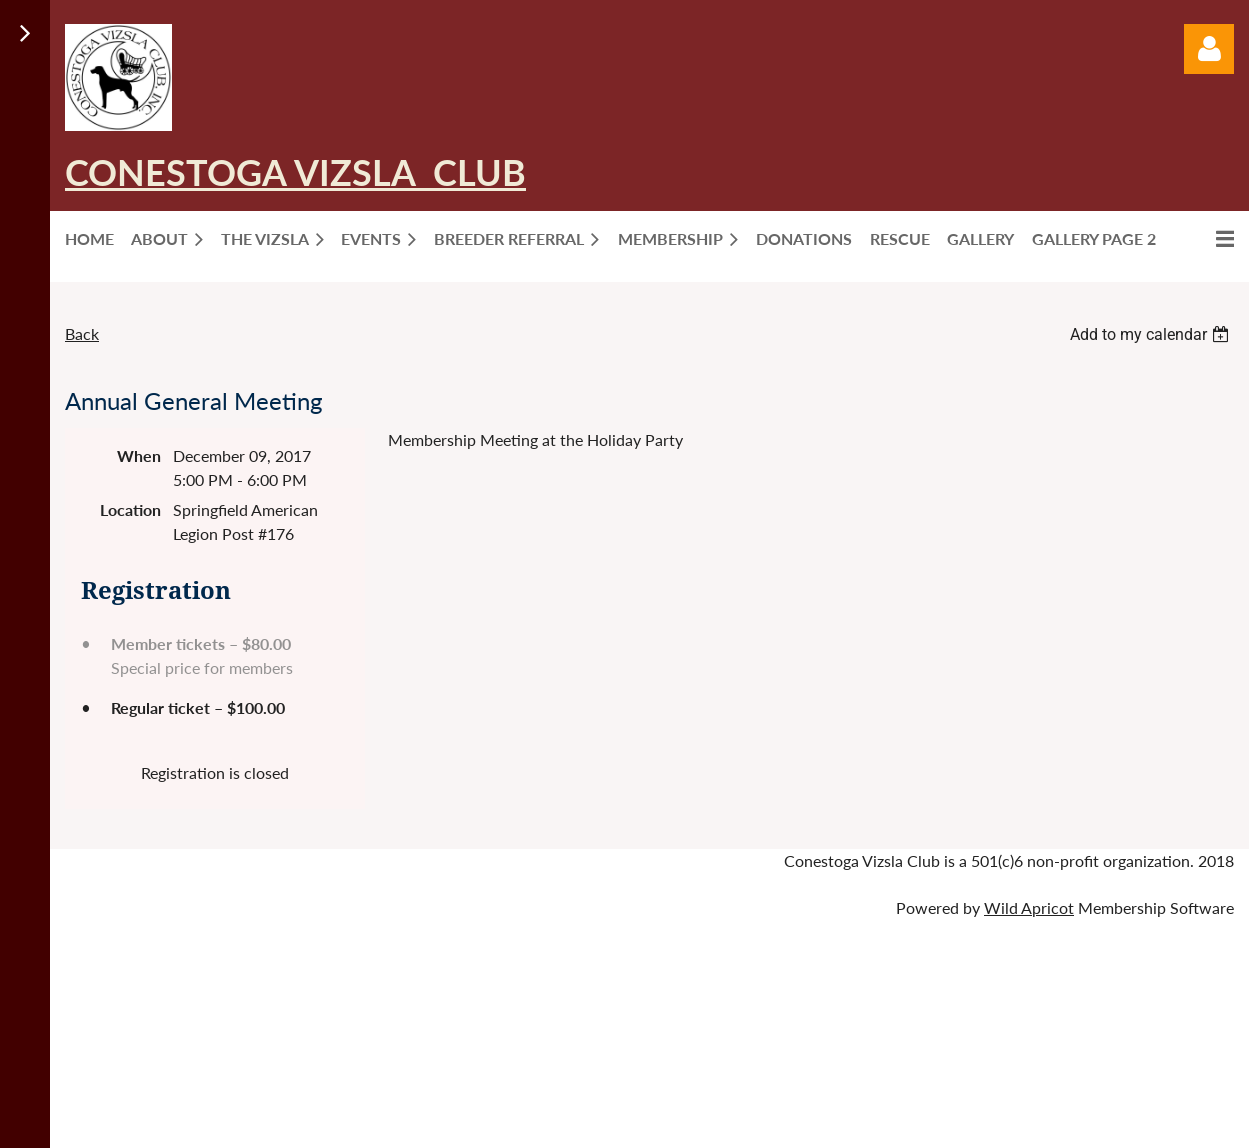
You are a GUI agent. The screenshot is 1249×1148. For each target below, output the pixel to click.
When (139, 455)
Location (130, 509)
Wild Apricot (1029, 907)
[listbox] (1152, 334)
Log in (1209, 49)
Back (82, 333)
